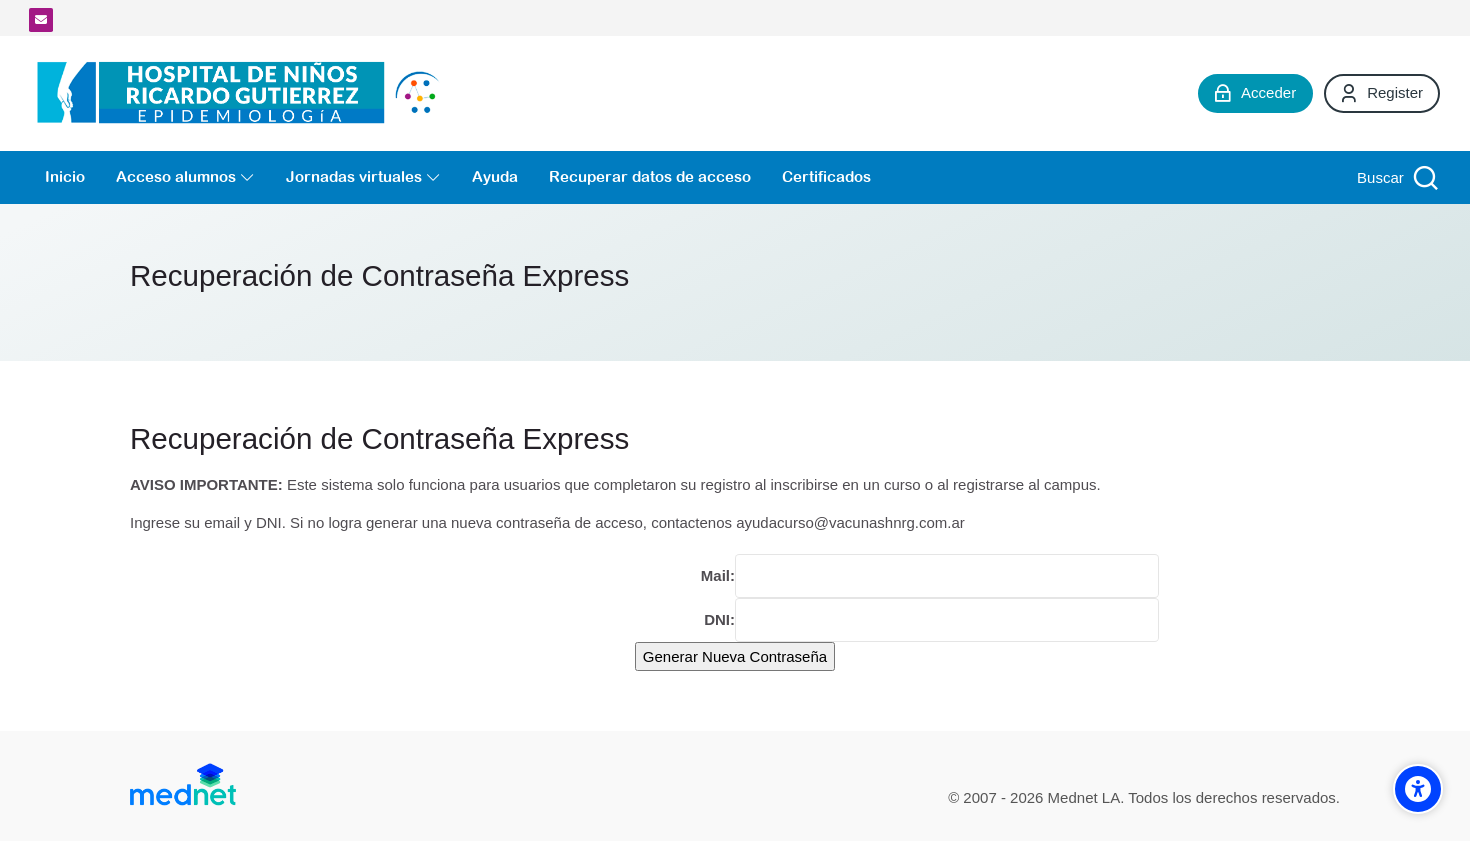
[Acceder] (1255, 93)
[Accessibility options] (1418, 789)
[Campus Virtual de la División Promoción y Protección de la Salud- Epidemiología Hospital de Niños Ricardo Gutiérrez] (243, 93)
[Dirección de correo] (41, 20)
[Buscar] (1395, 177)
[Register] (1382, 93)
